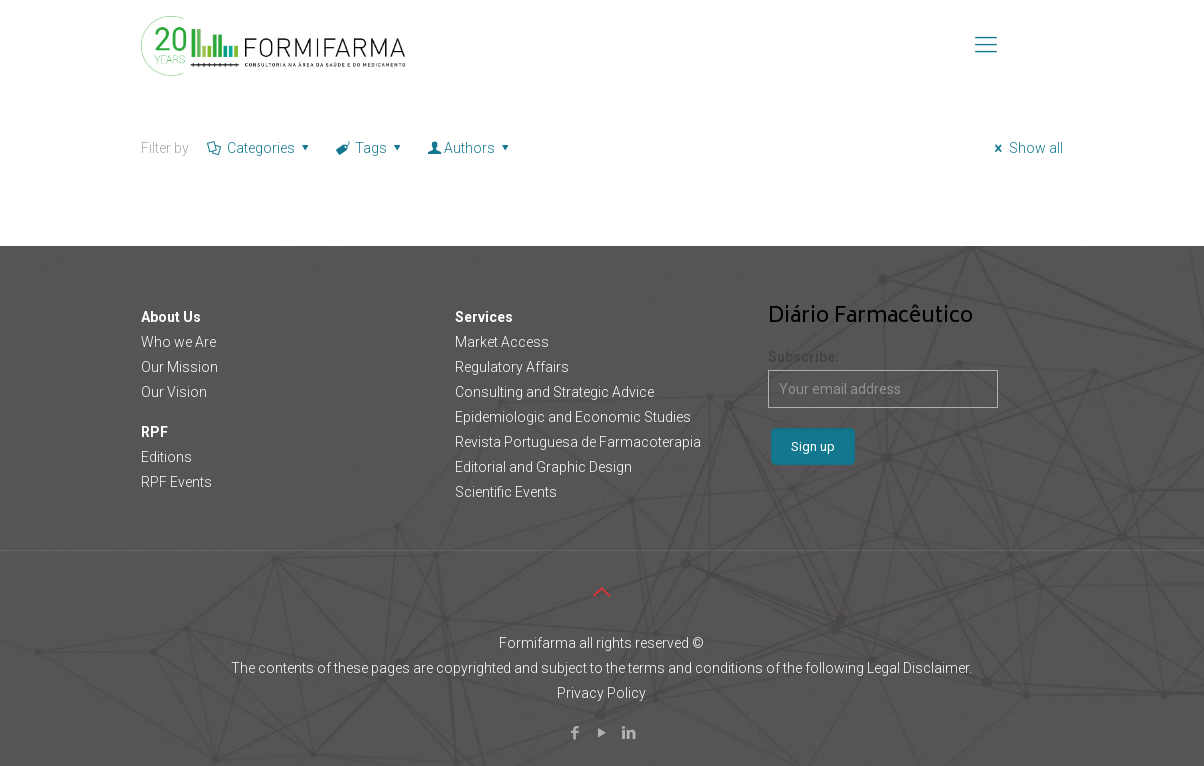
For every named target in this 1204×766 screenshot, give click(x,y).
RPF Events (176, 482)
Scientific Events (506, 492)
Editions (166, 457)
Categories (259, 148)
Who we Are (178, 342)
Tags (370, 148)
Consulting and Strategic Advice (554, 392)
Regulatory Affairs (512, 367)
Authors (470, 148)
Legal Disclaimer (918, 668)
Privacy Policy (601, 693)
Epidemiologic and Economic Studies (573, 417)
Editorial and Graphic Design (543, 467)
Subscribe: (883, 378)
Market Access (502, 342)
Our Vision (174, 392)
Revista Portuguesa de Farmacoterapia (578, 442)
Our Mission (179, 367)
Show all (1026, 148)
